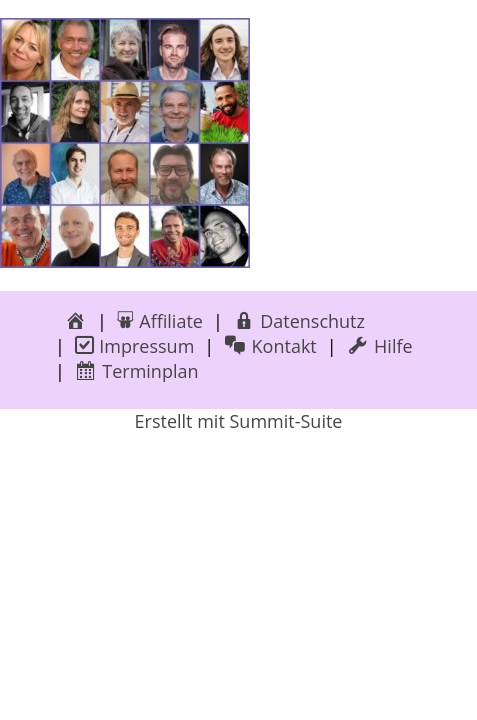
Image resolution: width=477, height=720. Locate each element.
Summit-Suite (285, 421)
